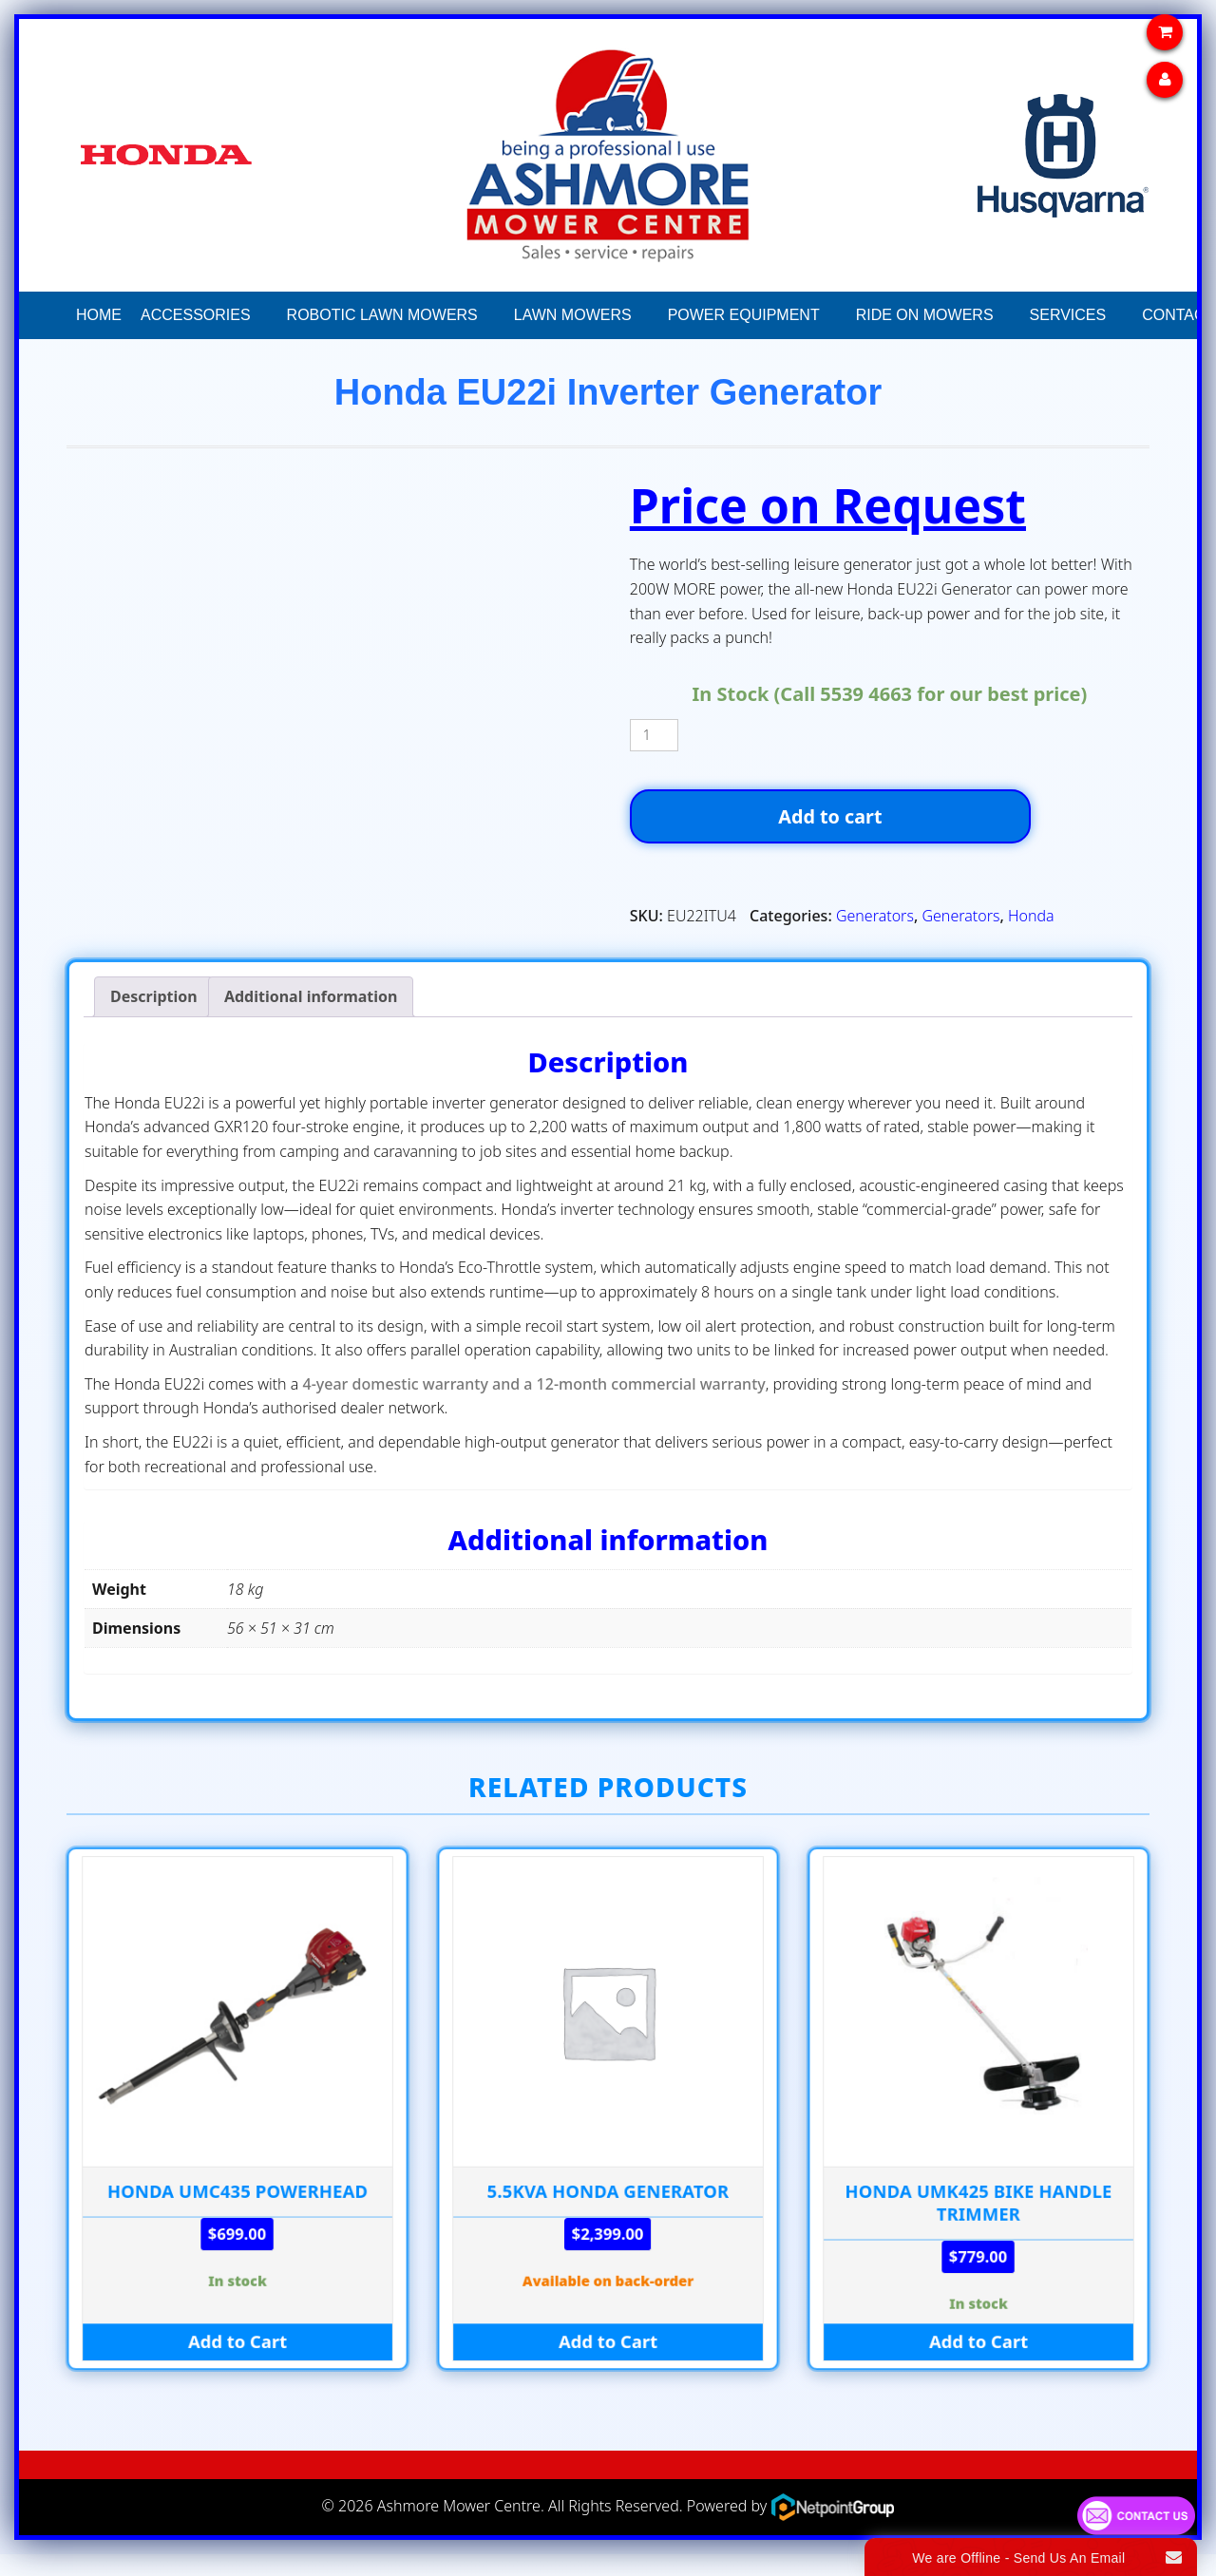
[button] (267, 315)
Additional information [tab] (311, 1017)
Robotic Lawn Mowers (382, 315)
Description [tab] (154, 1017)
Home (99, 315)
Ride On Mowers (925, 315)
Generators (875, 937)
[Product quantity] (654, 735)
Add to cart (889, 827)
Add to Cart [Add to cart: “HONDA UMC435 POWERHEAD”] (237, 2364)
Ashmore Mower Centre (459, 2526)
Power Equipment (744, 315)
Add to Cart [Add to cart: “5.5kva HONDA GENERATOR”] (608, 2364)
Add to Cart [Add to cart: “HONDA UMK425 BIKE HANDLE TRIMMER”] (978, 2364)
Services (1068, 315)
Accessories (196, 315)
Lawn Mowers (573, 315)
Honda (1031, 937)
